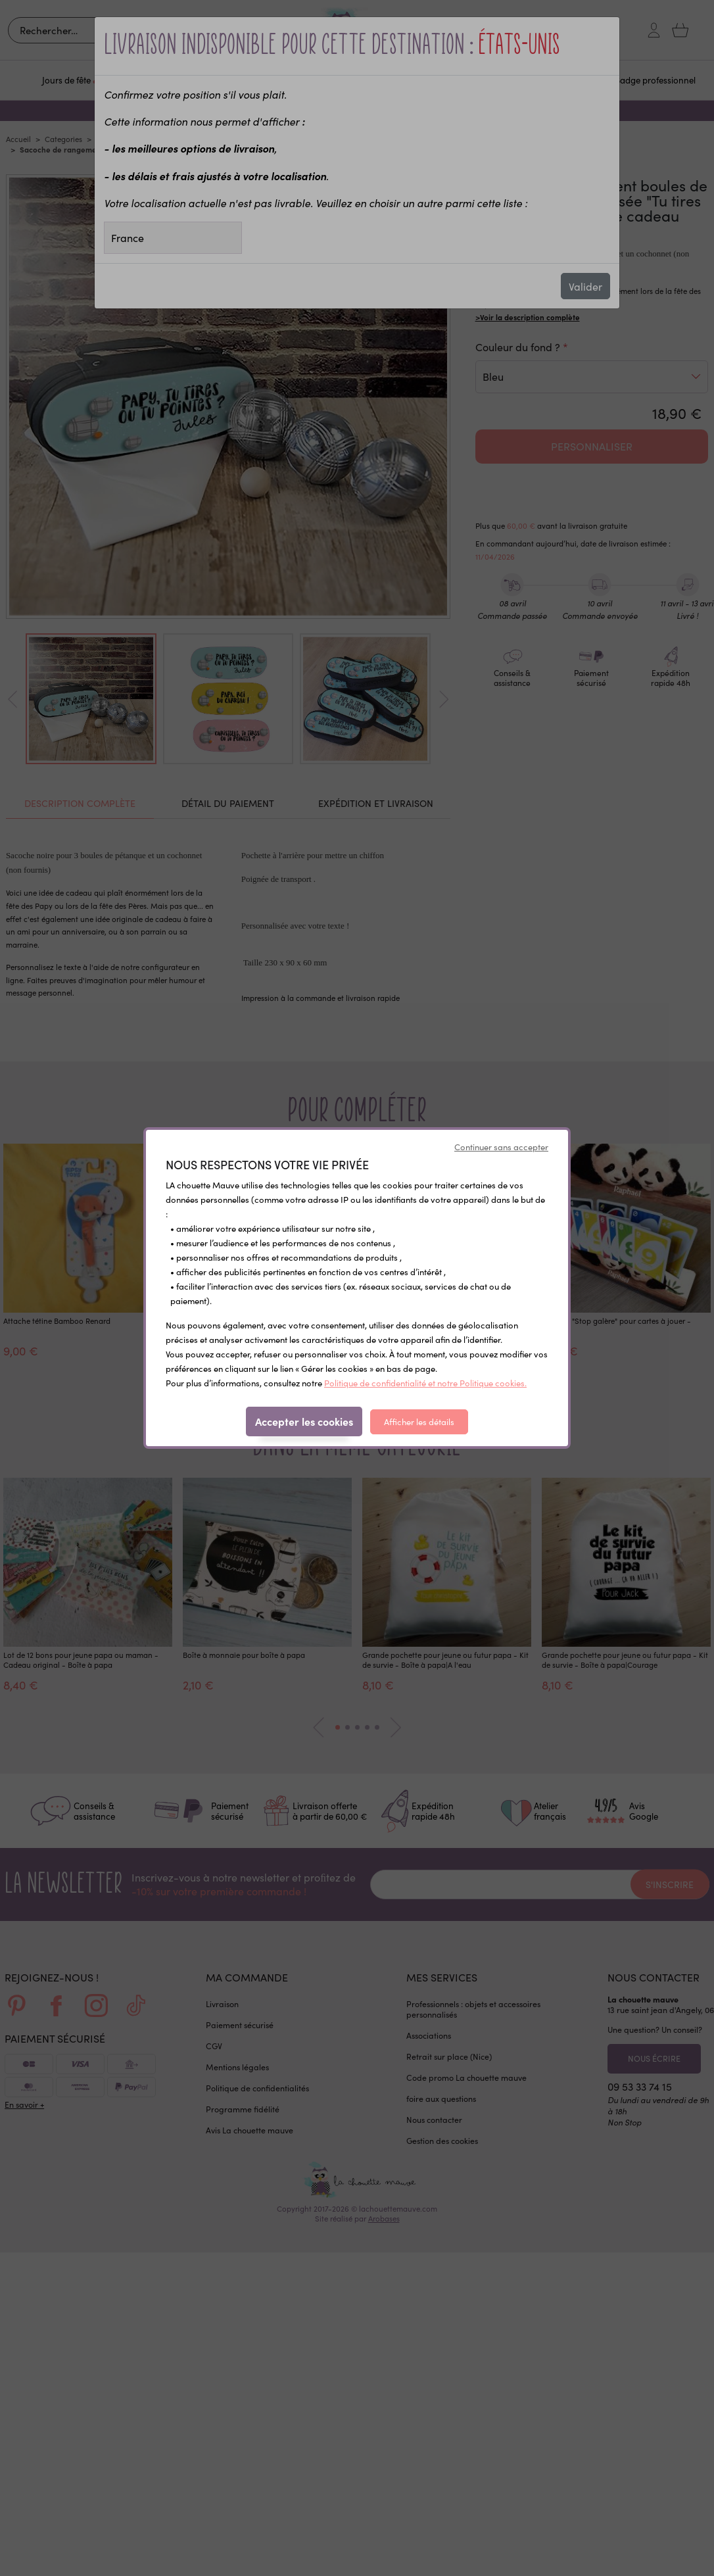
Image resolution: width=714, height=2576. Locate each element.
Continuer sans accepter (501, 1147)
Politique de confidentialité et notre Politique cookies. (425, 1383)
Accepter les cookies (304, 1421)
